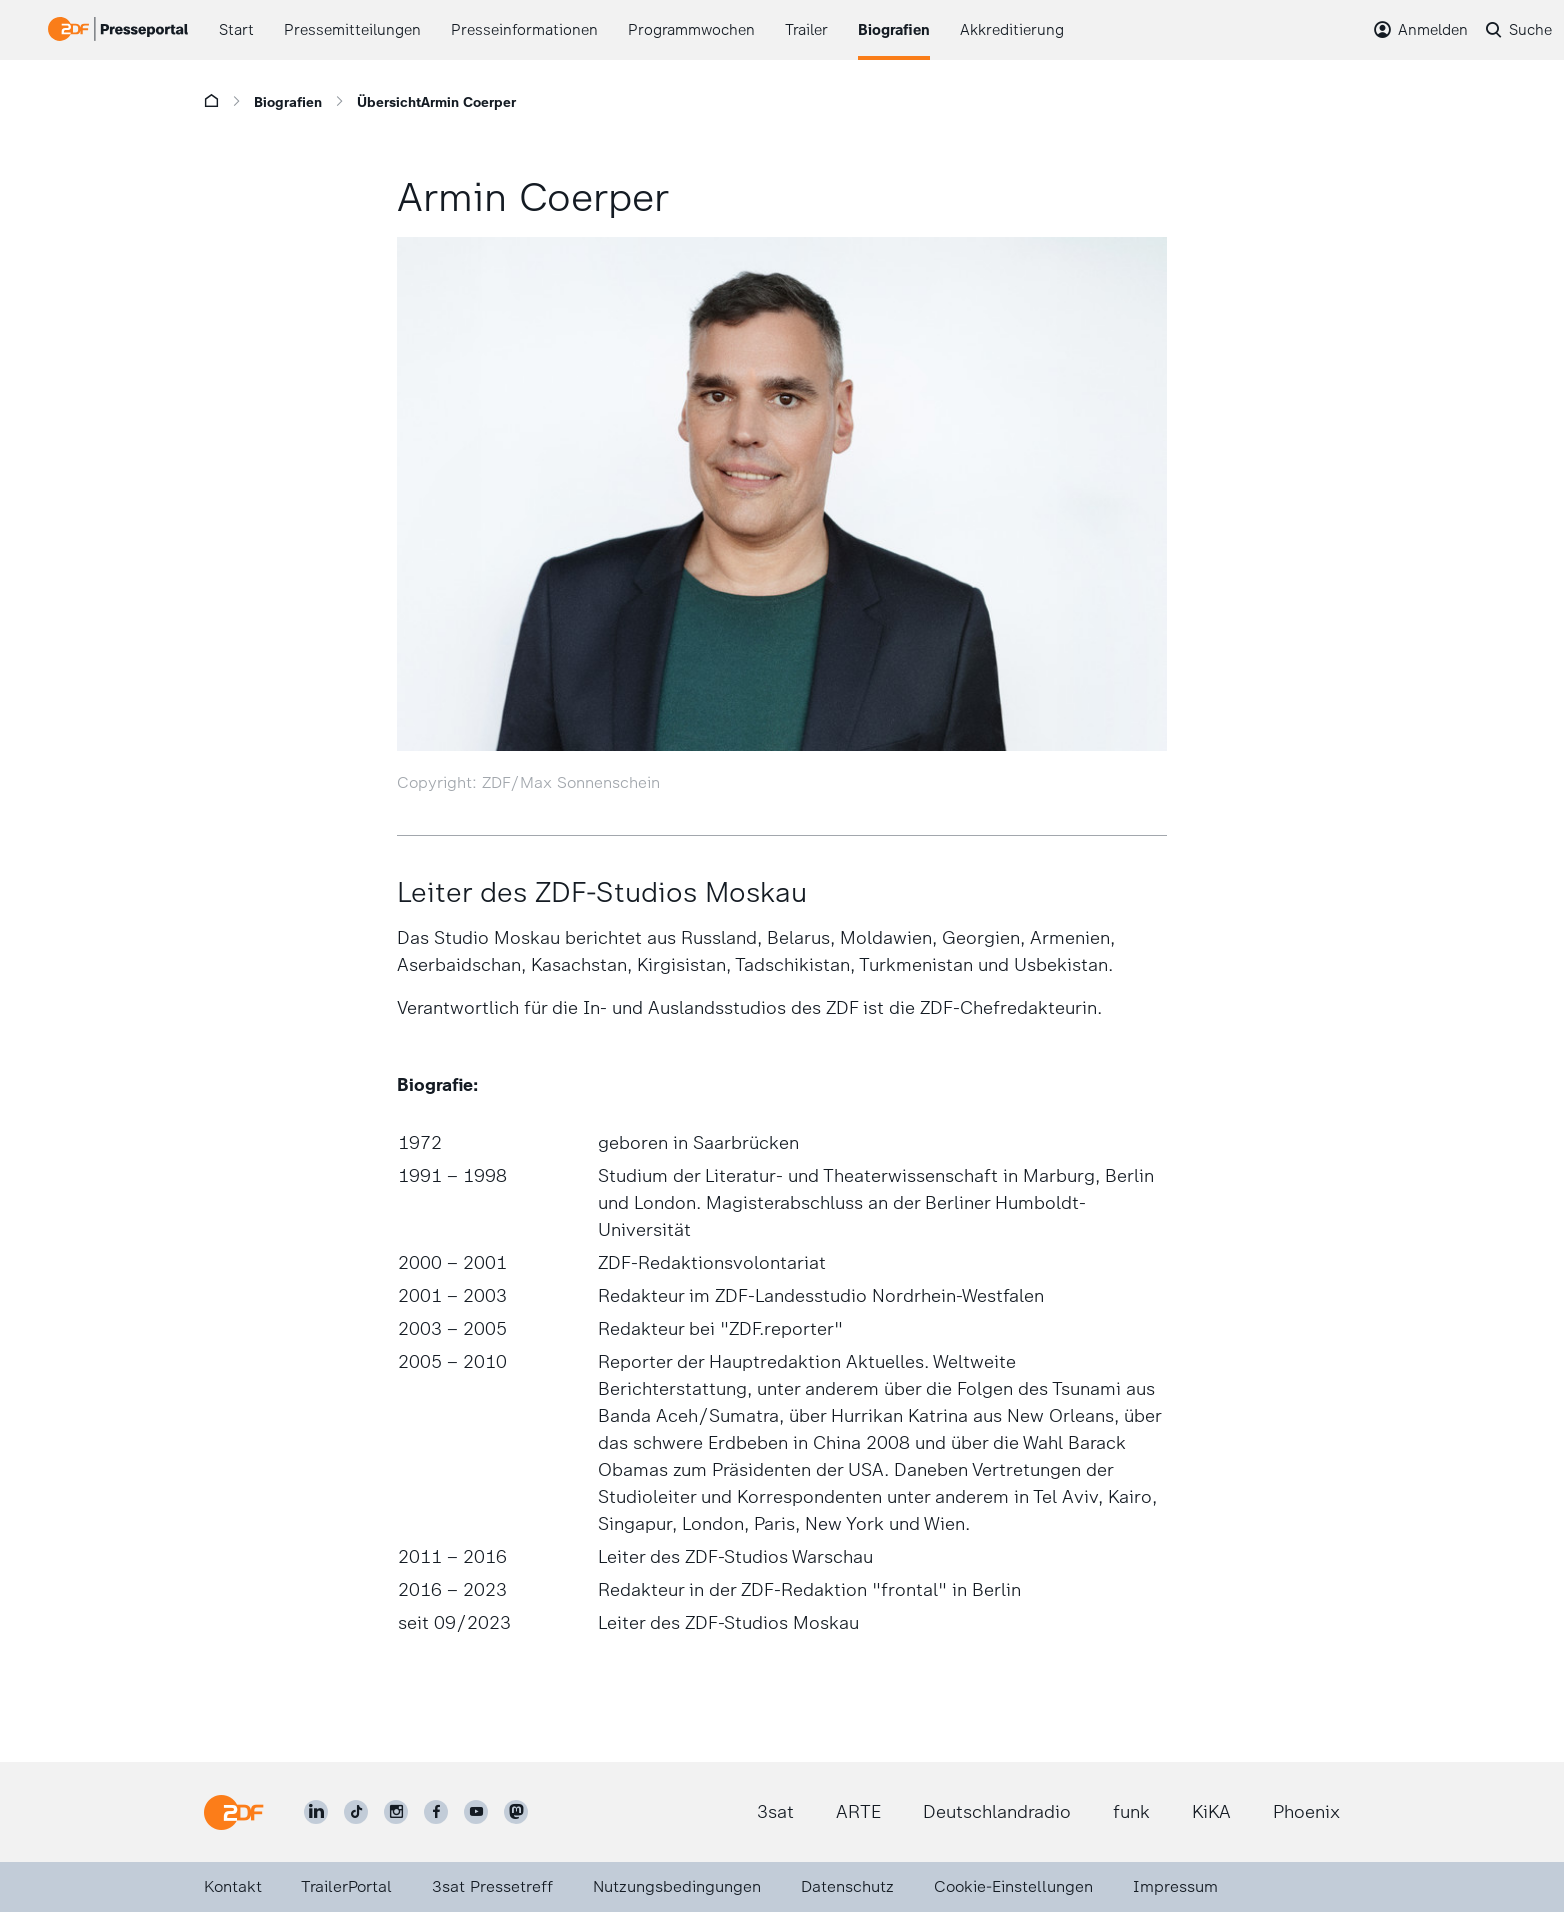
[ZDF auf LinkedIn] (316, 1812)
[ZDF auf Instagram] (396, 1812)
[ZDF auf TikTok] (356, 1812)
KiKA (1211, 1812)
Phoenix (1306, 1812)
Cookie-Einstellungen (1013, 1886)
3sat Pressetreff (492, 1886)
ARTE (858, 1812)
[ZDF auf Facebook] (436, 1812)
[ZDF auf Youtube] (476, 1812)
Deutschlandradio (997, 1812)
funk (1131, 1812)
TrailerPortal (346, 1886)
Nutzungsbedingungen (677, 1886)
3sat (775, 1812)
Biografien (288, 102)
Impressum (1175, 1886)
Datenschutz (847, 1886)
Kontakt (233, 1886)
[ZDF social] (516, 1812)
